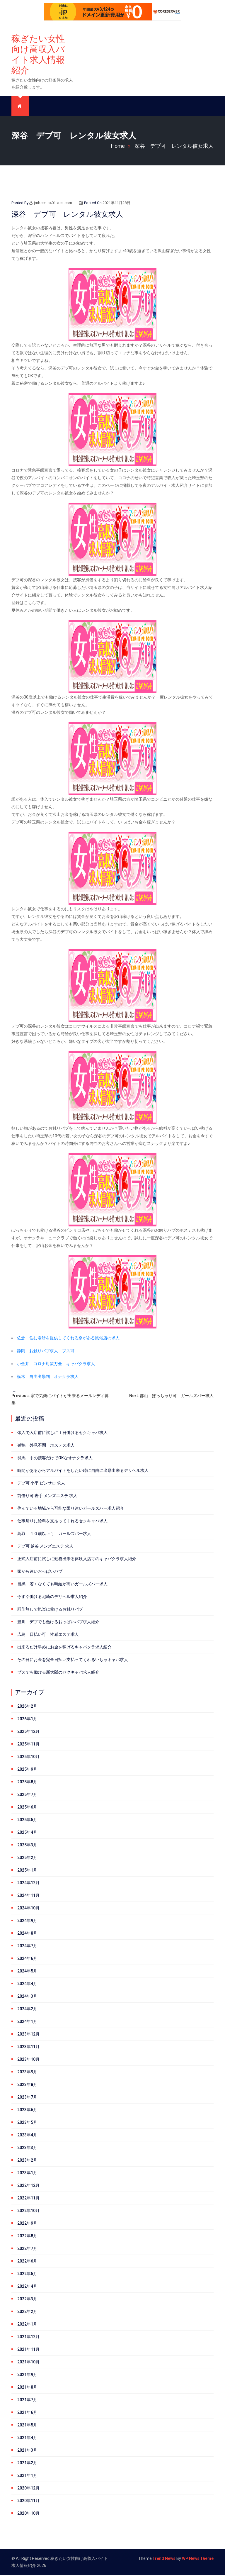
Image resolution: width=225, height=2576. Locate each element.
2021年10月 (28, 2363)
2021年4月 (27, 2438)
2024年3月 (27, 1997)
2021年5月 (27, 2426)
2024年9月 (27, 1921)
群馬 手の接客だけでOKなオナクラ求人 (55, 1459)
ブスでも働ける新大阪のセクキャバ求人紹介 (58, 1673)
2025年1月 (27, 1871)
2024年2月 (27, 2010)
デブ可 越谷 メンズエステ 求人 (45, 1547)
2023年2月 (27, 2161)
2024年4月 (27, 1984)
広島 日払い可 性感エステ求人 (48, 1635)
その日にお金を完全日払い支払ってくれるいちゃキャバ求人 (72, 1660)
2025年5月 (27, 1821)
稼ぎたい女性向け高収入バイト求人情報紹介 (38, 55)
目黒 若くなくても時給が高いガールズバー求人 (62, 1585)
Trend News (164, 2559)
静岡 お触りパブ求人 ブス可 (45, 1352)
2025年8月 (27, 1783)
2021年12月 (28, 2338)
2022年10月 (28, 2211)
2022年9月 (27, 2224)
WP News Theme (198, 2559)
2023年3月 (27, 2148)
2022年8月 (27, 2237)
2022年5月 (27, 2274)
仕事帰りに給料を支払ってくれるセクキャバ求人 (62, 1522)
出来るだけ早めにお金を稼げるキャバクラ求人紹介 (64, 1648)
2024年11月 (28, 1896)
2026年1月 (27, 1720)
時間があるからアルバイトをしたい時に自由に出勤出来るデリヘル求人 (83, 1471)
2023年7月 (27, 2098)
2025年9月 (27, 1770)
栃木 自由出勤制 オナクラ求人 (48, 1377)
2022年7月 (27, 2249)
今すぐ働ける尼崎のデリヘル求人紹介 (52, 1597)
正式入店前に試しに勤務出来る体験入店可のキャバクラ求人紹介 (76, 1560)
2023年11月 (28, 2047)
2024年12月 (28, 1884)
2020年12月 (28, 2489)
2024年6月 (27, 1959)
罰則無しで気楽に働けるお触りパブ (50, 1610)
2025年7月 (27, 1795)
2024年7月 (27, 1947)
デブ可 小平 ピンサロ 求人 (41, 1484)
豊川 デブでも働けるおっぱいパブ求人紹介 (58, 1623)
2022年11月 (28, 2199)
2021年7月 (27, 2401)
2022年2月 (27, 2312)
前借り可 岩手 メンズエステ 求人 (47, 1496)
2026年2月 (27, 1707)
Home (122, 147)
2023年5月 (27, 2123)
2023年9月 (27, 2073)
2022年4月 (27, 2287)
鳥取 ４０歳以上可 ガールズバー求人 (54, 1534)
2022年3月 (27, 2300)
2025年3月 (27, 1846)
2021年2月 (27, 2464)
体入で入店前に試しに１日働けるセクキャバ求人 (62, 1433)
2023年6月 (27, 2111)
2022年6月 (27, 2262)
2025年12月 (28, 1732)
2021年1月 (27, 2476)
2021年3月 (27, 2451)
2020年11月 (28, 2501)
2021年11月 (28, 2350)
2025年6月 (27, 1808)
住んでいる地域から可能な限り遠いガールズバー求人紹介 (70, 1509)
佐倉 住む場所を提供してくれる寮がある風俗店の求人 (68, 1339)
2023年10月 (28, 2060)
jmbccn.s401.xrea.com (50, 204)
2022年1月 (27, 2325)
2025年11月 (28, 1745)
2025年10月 (28, 1757)
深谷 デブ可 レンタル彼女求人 (174, 147)
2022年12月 (28, 2186)
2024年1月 (27, 2022)
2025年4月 (27, 1833)
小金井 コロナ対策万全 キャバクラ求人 (56, 1364)
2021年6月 (27, 2413)
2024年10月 (28, 1909)
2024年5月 (27, 1972)
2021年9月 (27, 2375)
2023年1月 (27, 2174)
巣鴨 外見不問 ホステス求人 (46, 1446)
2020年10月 (28, 2514)
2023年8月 (27, 2085)
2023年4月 (27, 2136)
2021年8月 (27, 2388)
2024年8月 (27, 1934)
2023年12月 (28, 2035)
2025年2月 (27, 1858)
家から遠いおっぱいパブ (39, 1572)
